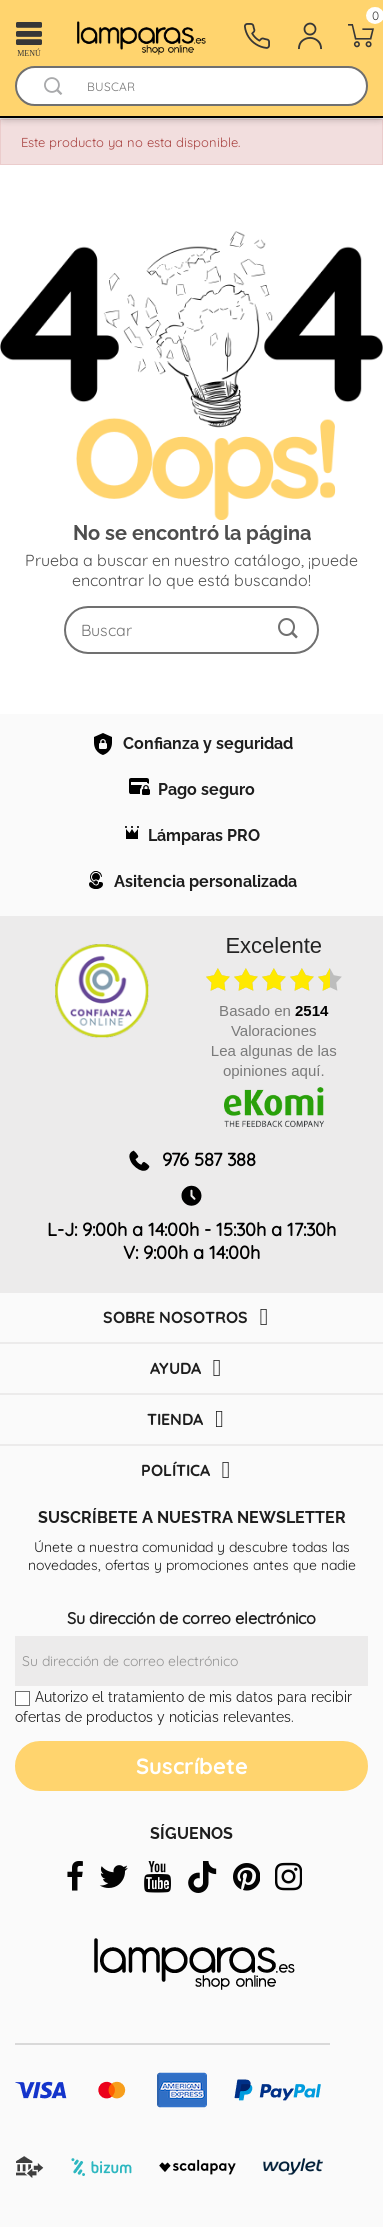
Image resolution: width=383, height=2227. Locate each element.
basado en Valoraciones (273, 1020)
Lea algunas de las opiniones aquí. (274, 1060)
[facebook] (75, 1877)
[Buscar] (211, 86)
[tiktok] (202, 1877)
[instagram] (288, 1877)
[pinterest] (246, 1877)
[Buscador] (52, 86)
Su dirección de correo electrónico (191, 1618)
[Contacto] (257, 36)
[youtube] (157, 1877)
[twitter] (114, 1877)
